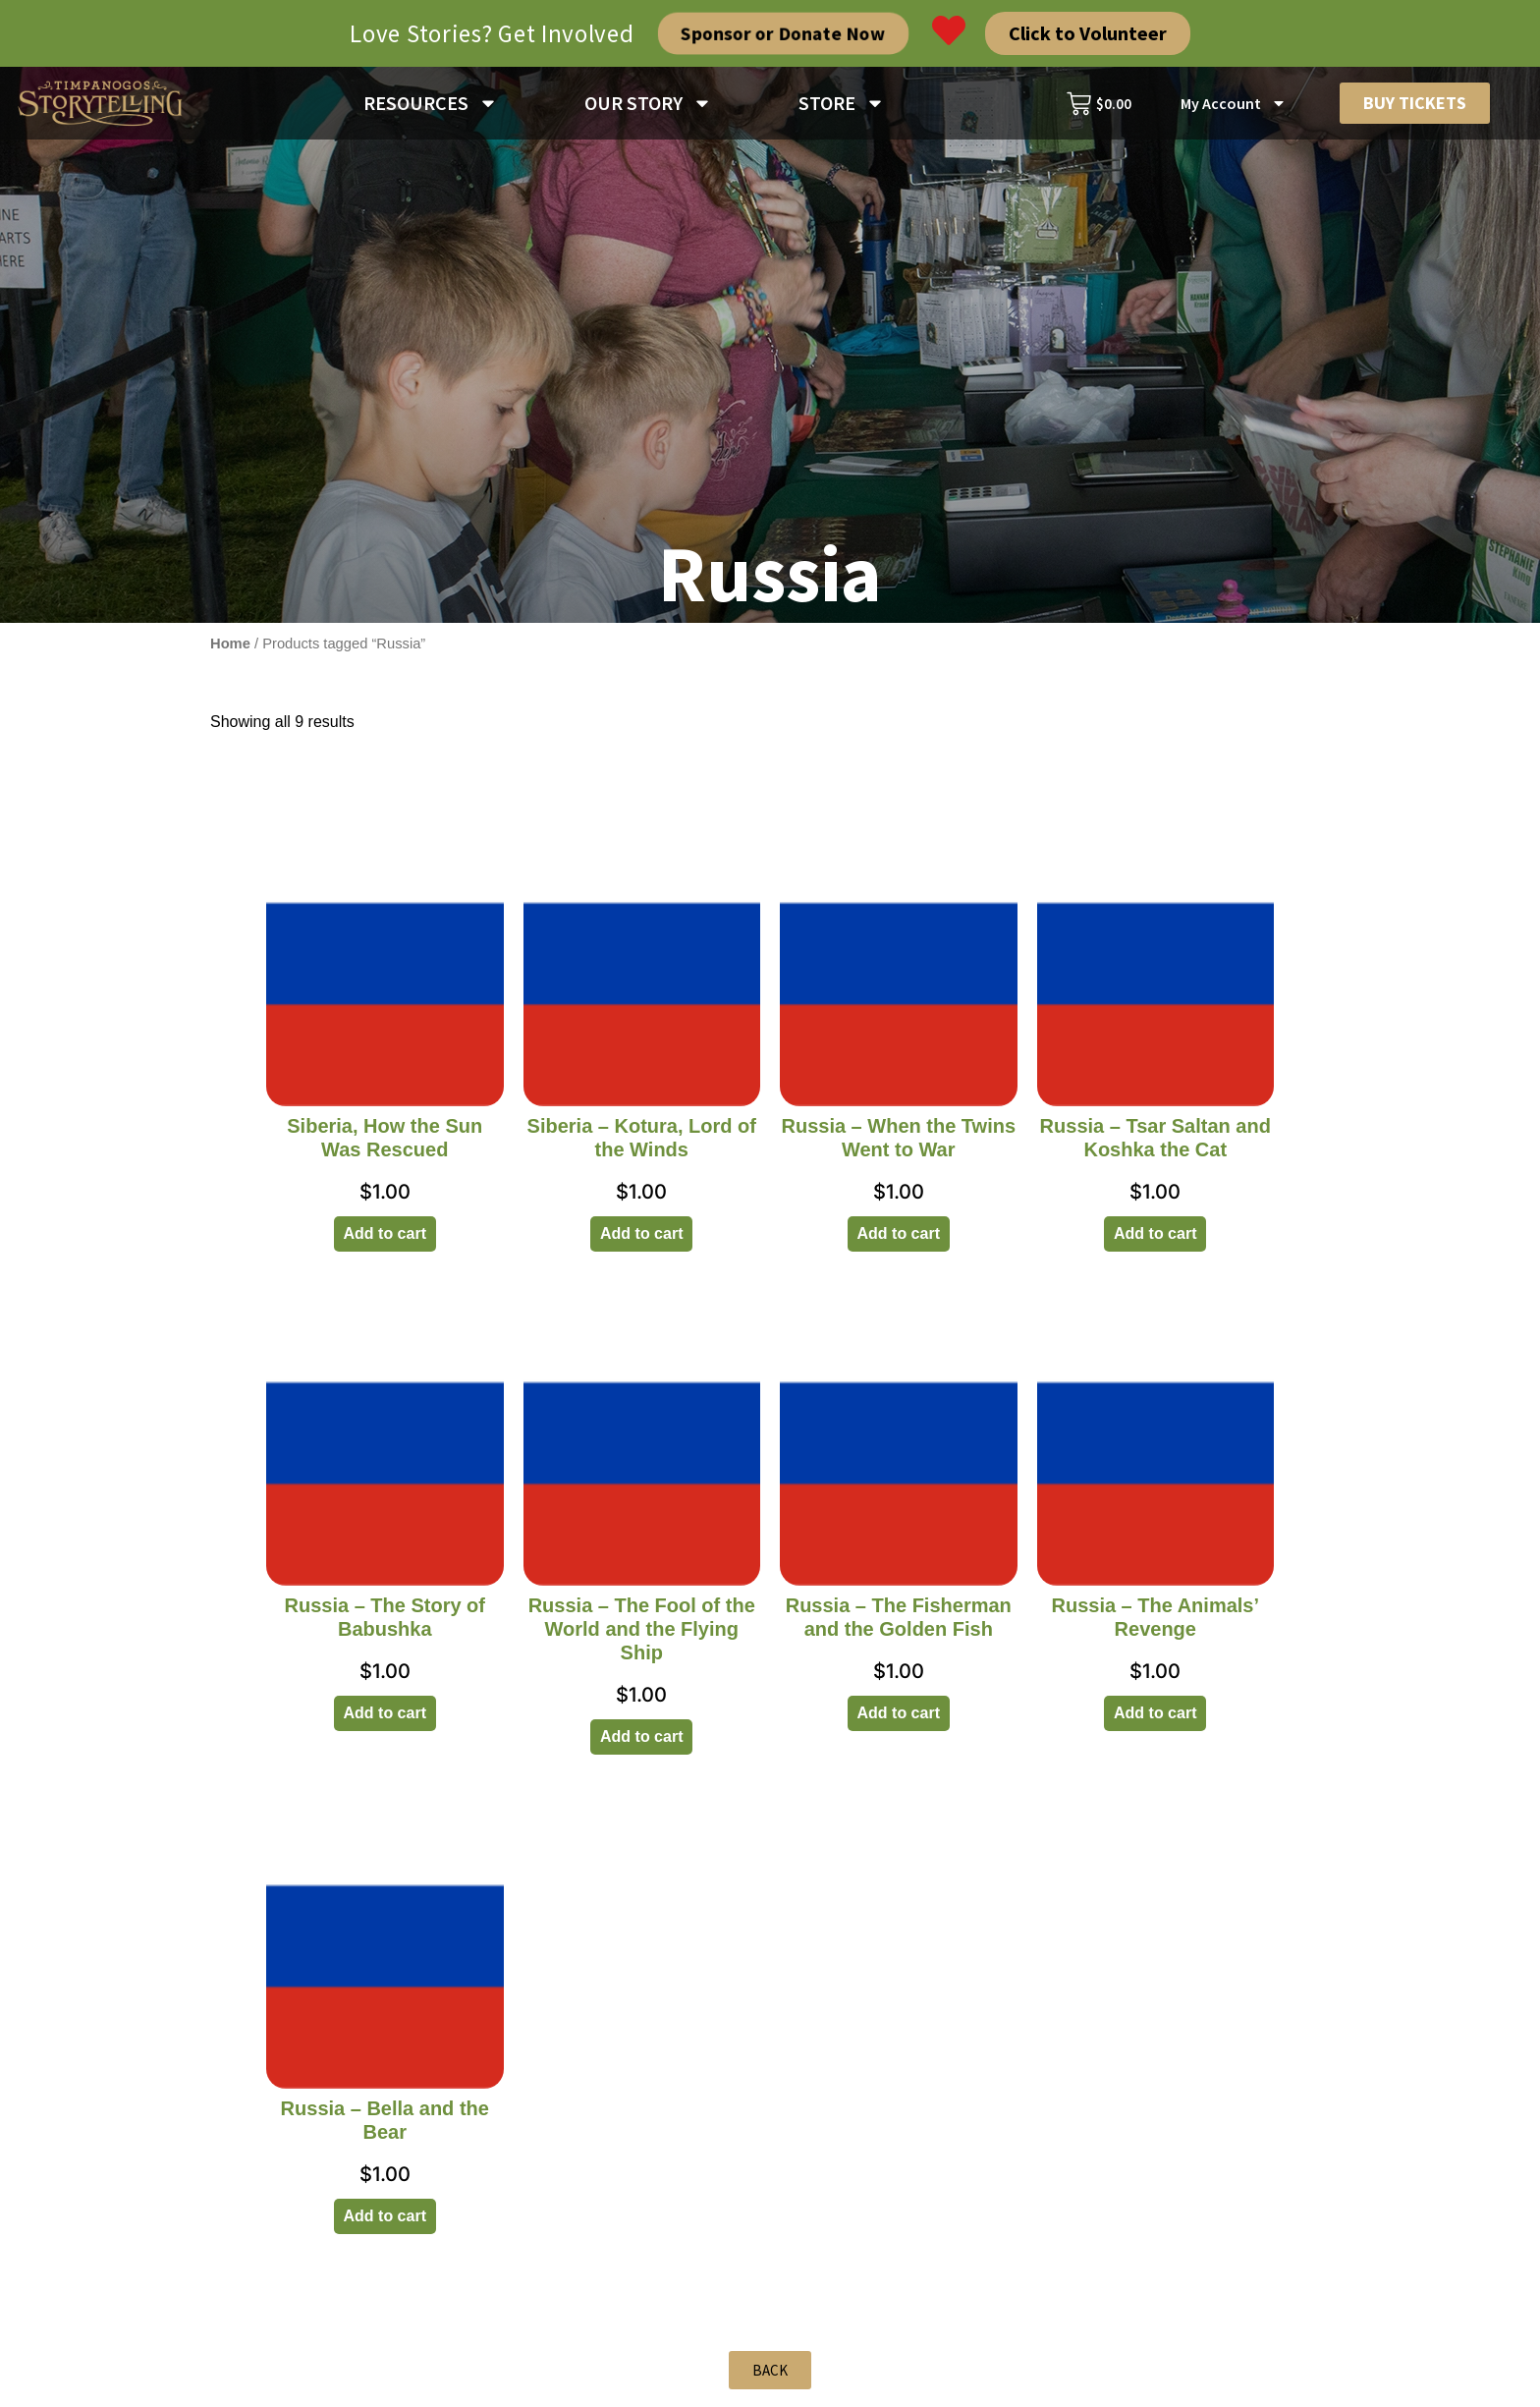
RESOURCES (430, 103)
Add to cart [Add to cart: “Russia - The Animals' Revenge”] (1155, 1720)
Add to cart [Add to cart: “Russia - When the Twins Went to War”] (898, 1241)
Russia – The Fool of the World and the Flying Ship (641, 1636)
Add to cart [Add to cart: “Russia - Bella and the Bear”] (385, 2223)
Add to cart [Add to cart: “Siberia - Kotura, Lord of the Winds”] (641, 1241)
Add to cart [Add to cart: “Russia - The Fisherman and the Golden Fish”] (898, 1720)
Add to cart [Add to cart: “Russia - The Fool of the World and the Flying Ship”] (641, 1744)
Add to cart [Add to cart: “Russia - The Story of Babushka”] (385, 1720)
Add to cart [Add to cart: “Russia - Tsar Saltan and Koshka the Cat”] (1155, 1241)
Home (230, 651)
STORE (841, 103)
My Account (1234, 103)
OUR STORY (648, 103)
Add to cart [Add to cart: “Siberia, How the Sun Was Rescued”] (385, 1241)
